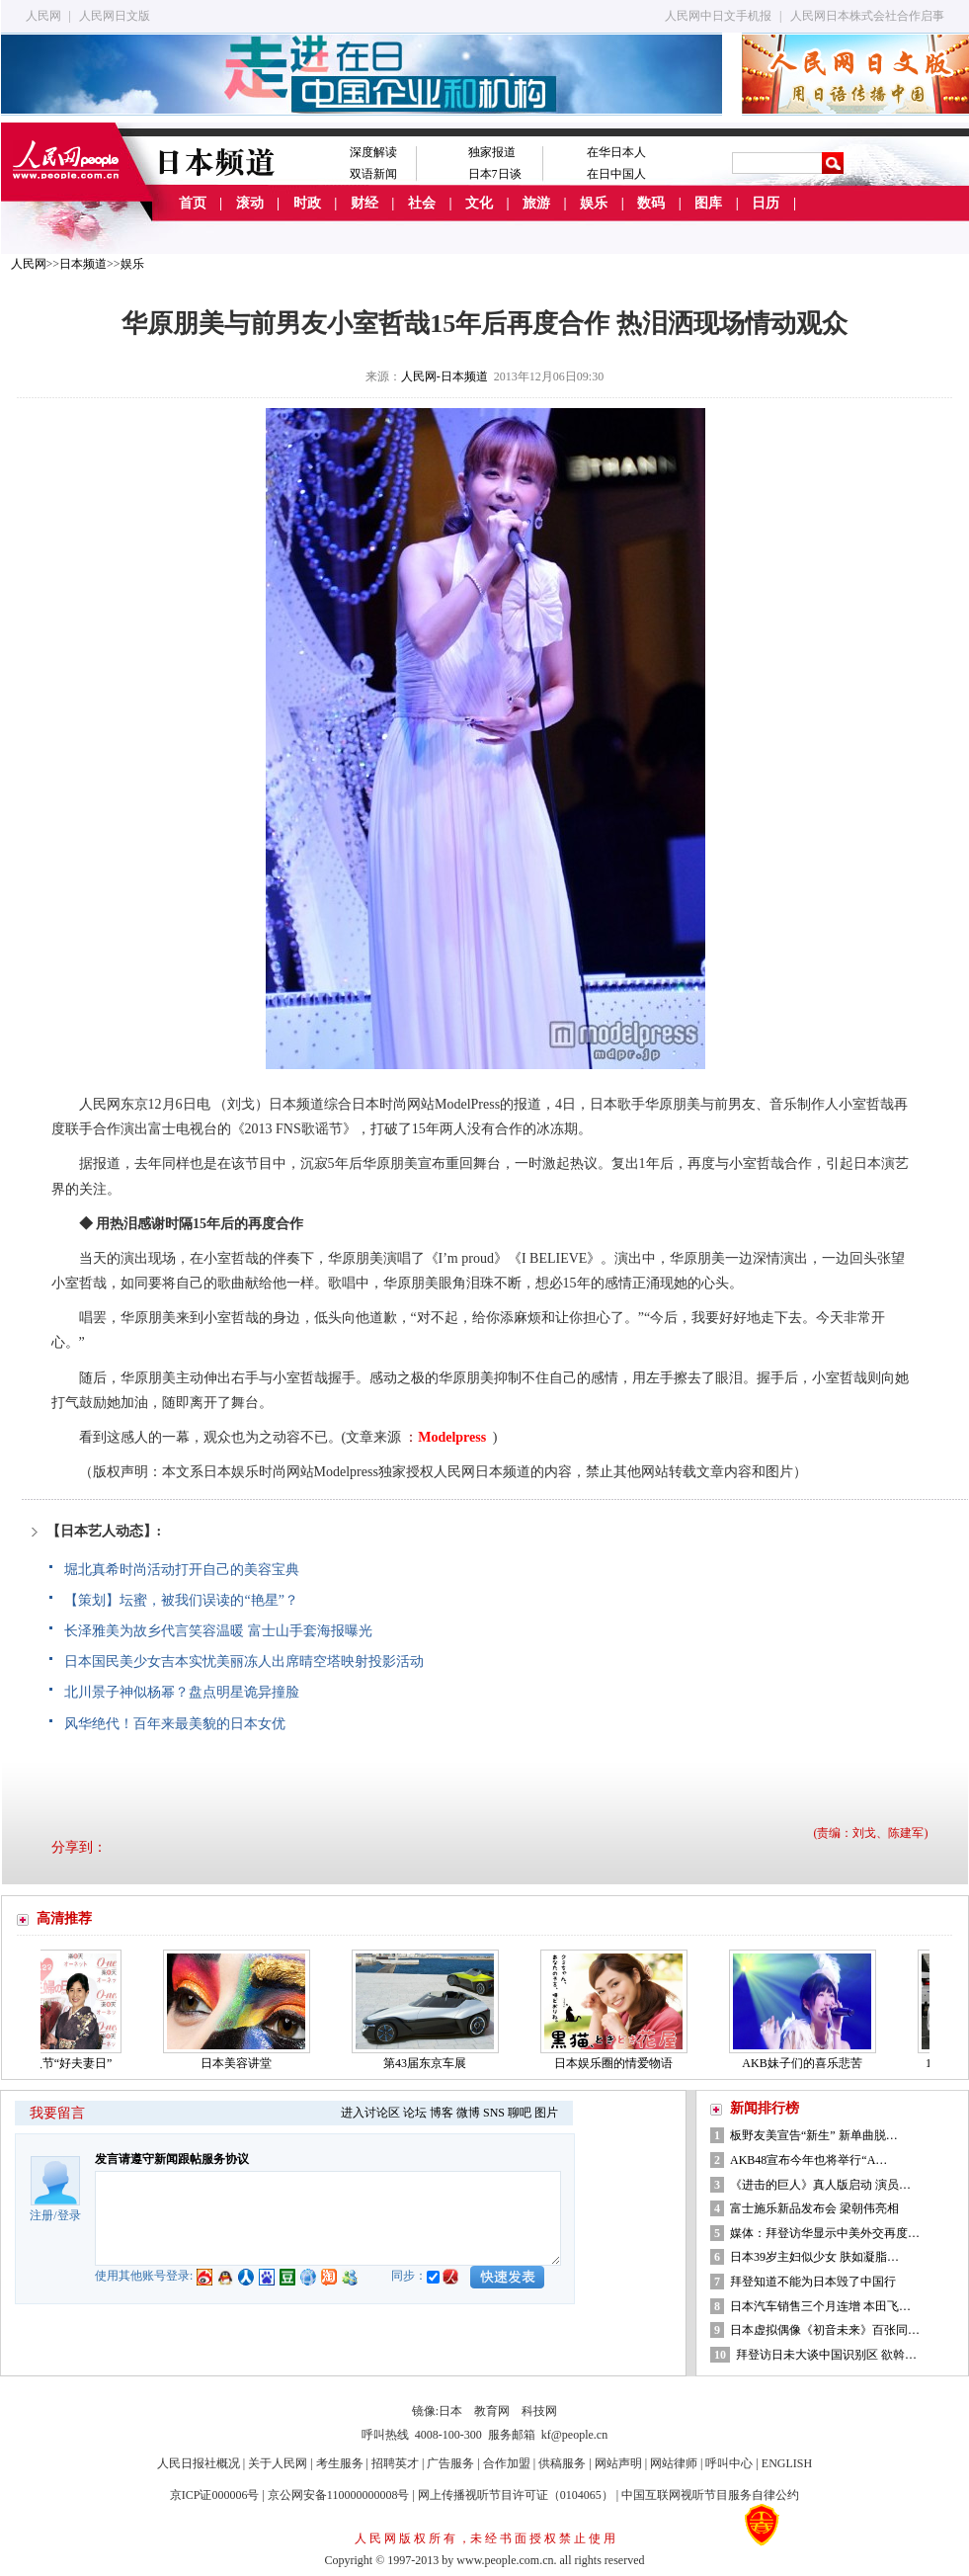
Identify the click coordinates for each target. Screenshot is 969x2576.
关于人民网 (277, 2463)
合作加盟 (506, 2463)
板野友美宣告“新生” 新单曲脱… (814, 2135)
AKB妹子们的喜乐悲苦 (806, 2063)
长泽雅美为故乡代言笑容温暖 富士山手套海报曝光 (218, 1630)
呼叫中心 (729, 2463)
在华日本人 (616, 152)
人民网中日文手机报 (718, 16)
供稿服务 (562, 2463)
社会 (422, 203)
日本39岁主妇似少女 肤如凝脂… (814, 2257)
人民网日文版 (114, 16)
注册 (41, 2215)
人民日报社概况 (198, 2463)
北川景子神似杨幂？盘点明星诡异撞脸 (181, 1692)
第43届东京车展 (429, 2063)
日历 (765, 203)
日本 (450, 2411)
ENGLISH (787, 2463)
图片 (546, 2112)
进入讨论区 (370, 2112)
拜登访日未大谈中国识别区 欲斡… (826, 2355)
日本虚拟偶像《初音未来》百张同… (825, 2330)
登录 (69, 2215)
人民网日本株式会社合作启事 (867, 16)
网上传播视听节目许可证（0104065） (515, 2495)
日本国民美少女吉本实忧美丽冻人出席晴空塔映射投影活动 (244, 1661)
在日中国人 (616, 174)
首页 (192, 203)
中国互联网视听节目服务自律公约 (710, 2495)
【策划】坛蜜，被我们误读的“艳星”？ (180, 1600)
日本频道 (83, 264)
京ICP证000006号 (215, 2495)
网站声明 (618, 2463)
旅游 (536, 203)
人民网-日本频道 (444, 376)
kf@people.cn (574, 2435)
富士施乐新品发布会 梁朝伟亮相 (814, 2208)
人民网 (43, 16)
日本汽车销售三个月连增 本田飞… (820, 2306)
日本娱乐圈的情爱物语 (618, 2063)
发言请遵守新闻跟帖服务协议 (172, 2159)
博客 (441, 2112)
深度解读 (373, 152)
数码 (651, 203)
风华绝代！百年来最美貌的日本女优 (174, 1723)
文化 (479, 203)
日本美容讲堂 (241, 2063)
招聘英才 (395, 2463)
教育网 (492, 2411)
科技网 (539, 2411)
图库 (708, 203)
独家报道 (492, 152)
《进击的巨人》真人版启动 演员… (820, 2185)
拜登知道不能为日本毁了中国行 (813, 2281)
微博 (468, 2112)
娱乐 (593, 203)
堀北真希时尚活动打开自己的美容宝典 (181, 1569)
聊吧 (519, 2112)
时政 (307, 203)
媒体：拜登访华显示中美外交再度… (825, 2233)
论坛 (415, 2112)
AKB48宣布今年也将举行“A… (808, 2160)
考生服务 (339, 2463)
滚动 (250, 203)
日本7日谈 (495, 174)
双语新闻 (373, 174)
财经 (364, 203)
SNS (494, 2112)
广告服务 (450, 2463)
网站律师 (673, 2463)
